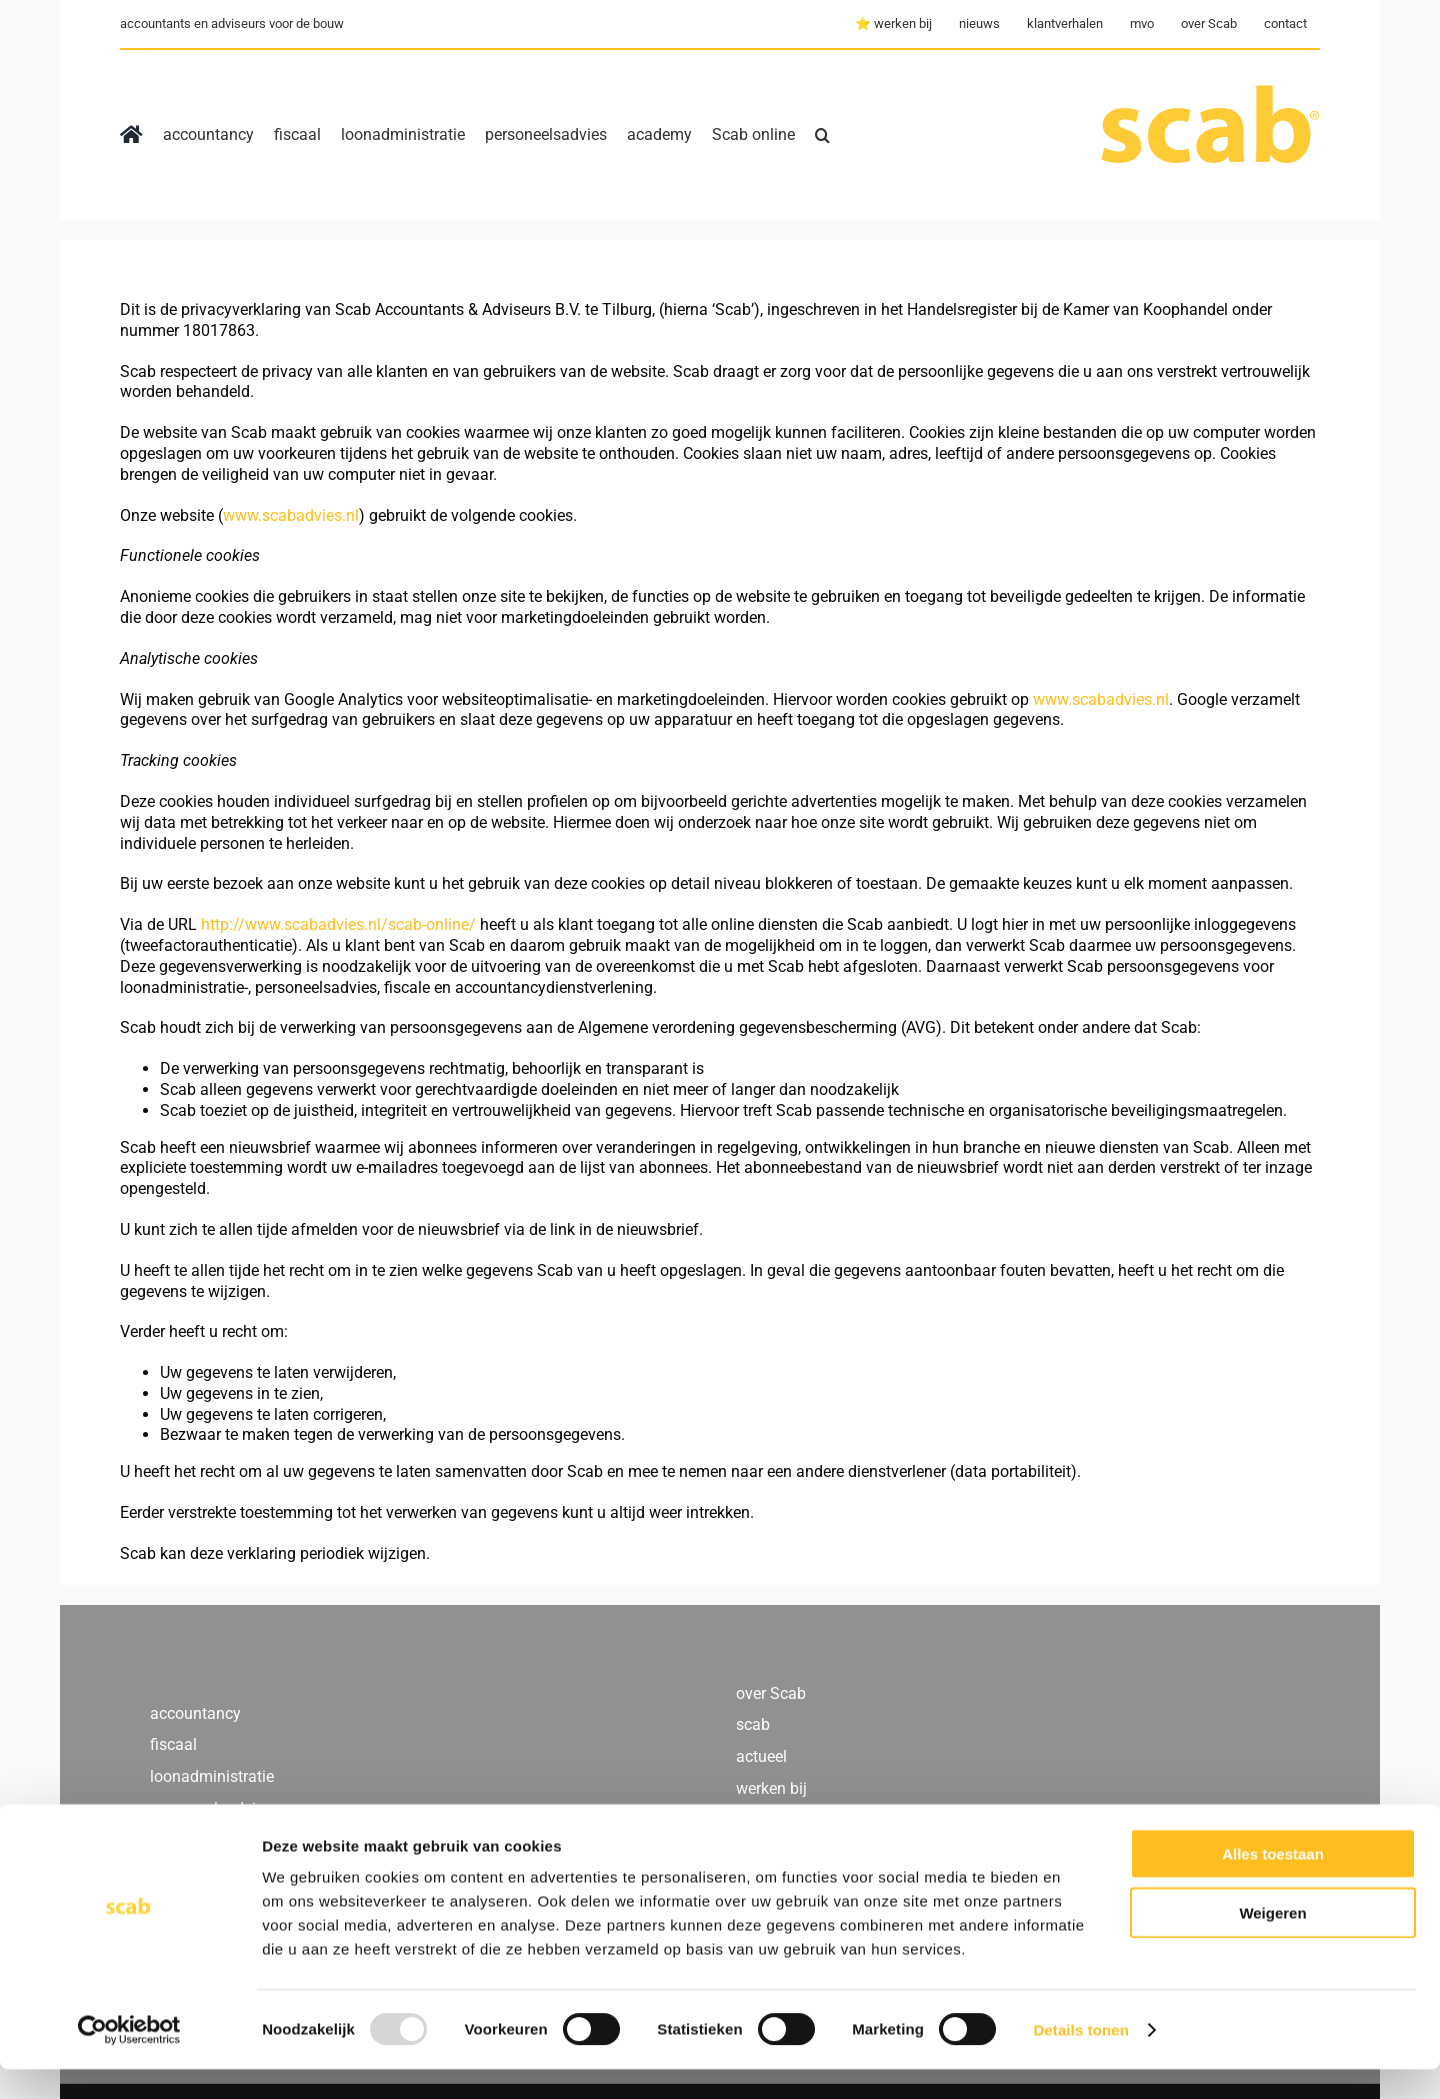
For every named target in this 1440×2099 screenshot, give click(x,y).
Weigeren (1272, 1942)
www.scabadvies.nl (291, 515)
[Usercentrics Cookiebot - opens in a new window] (129, 2060)
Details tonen (1080, 2059)
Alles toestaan (1273, 1883)
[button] (822, 135)
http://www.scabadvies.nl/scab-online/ (338, 924)
